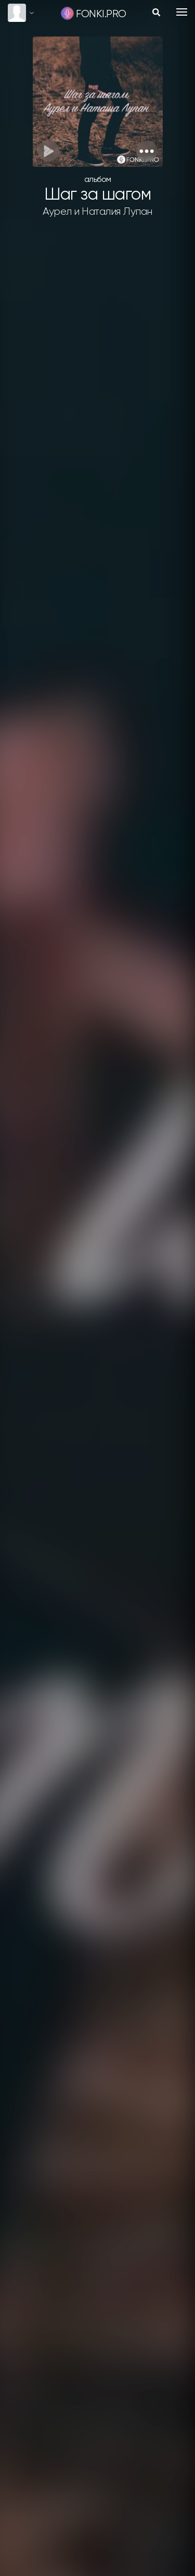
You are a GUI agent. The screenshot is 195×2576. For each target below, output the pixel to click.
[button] (147, 151)
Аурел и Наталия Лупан (97, 211)
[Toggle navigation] (181, 12)
